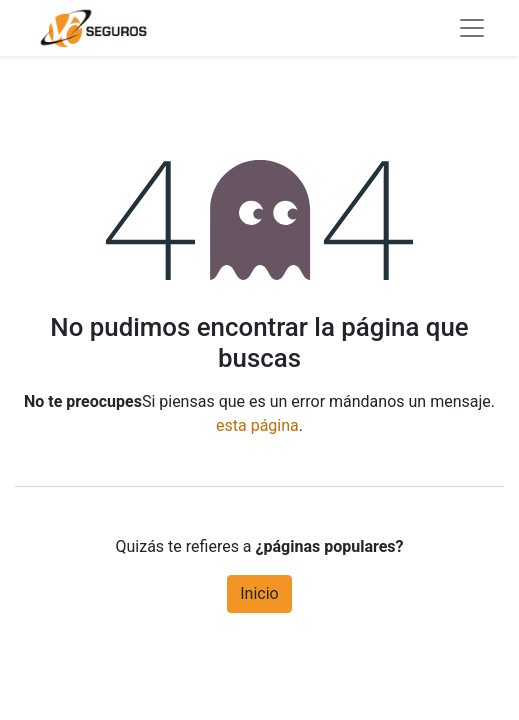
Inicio (259, 593)
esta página (257, 425)
